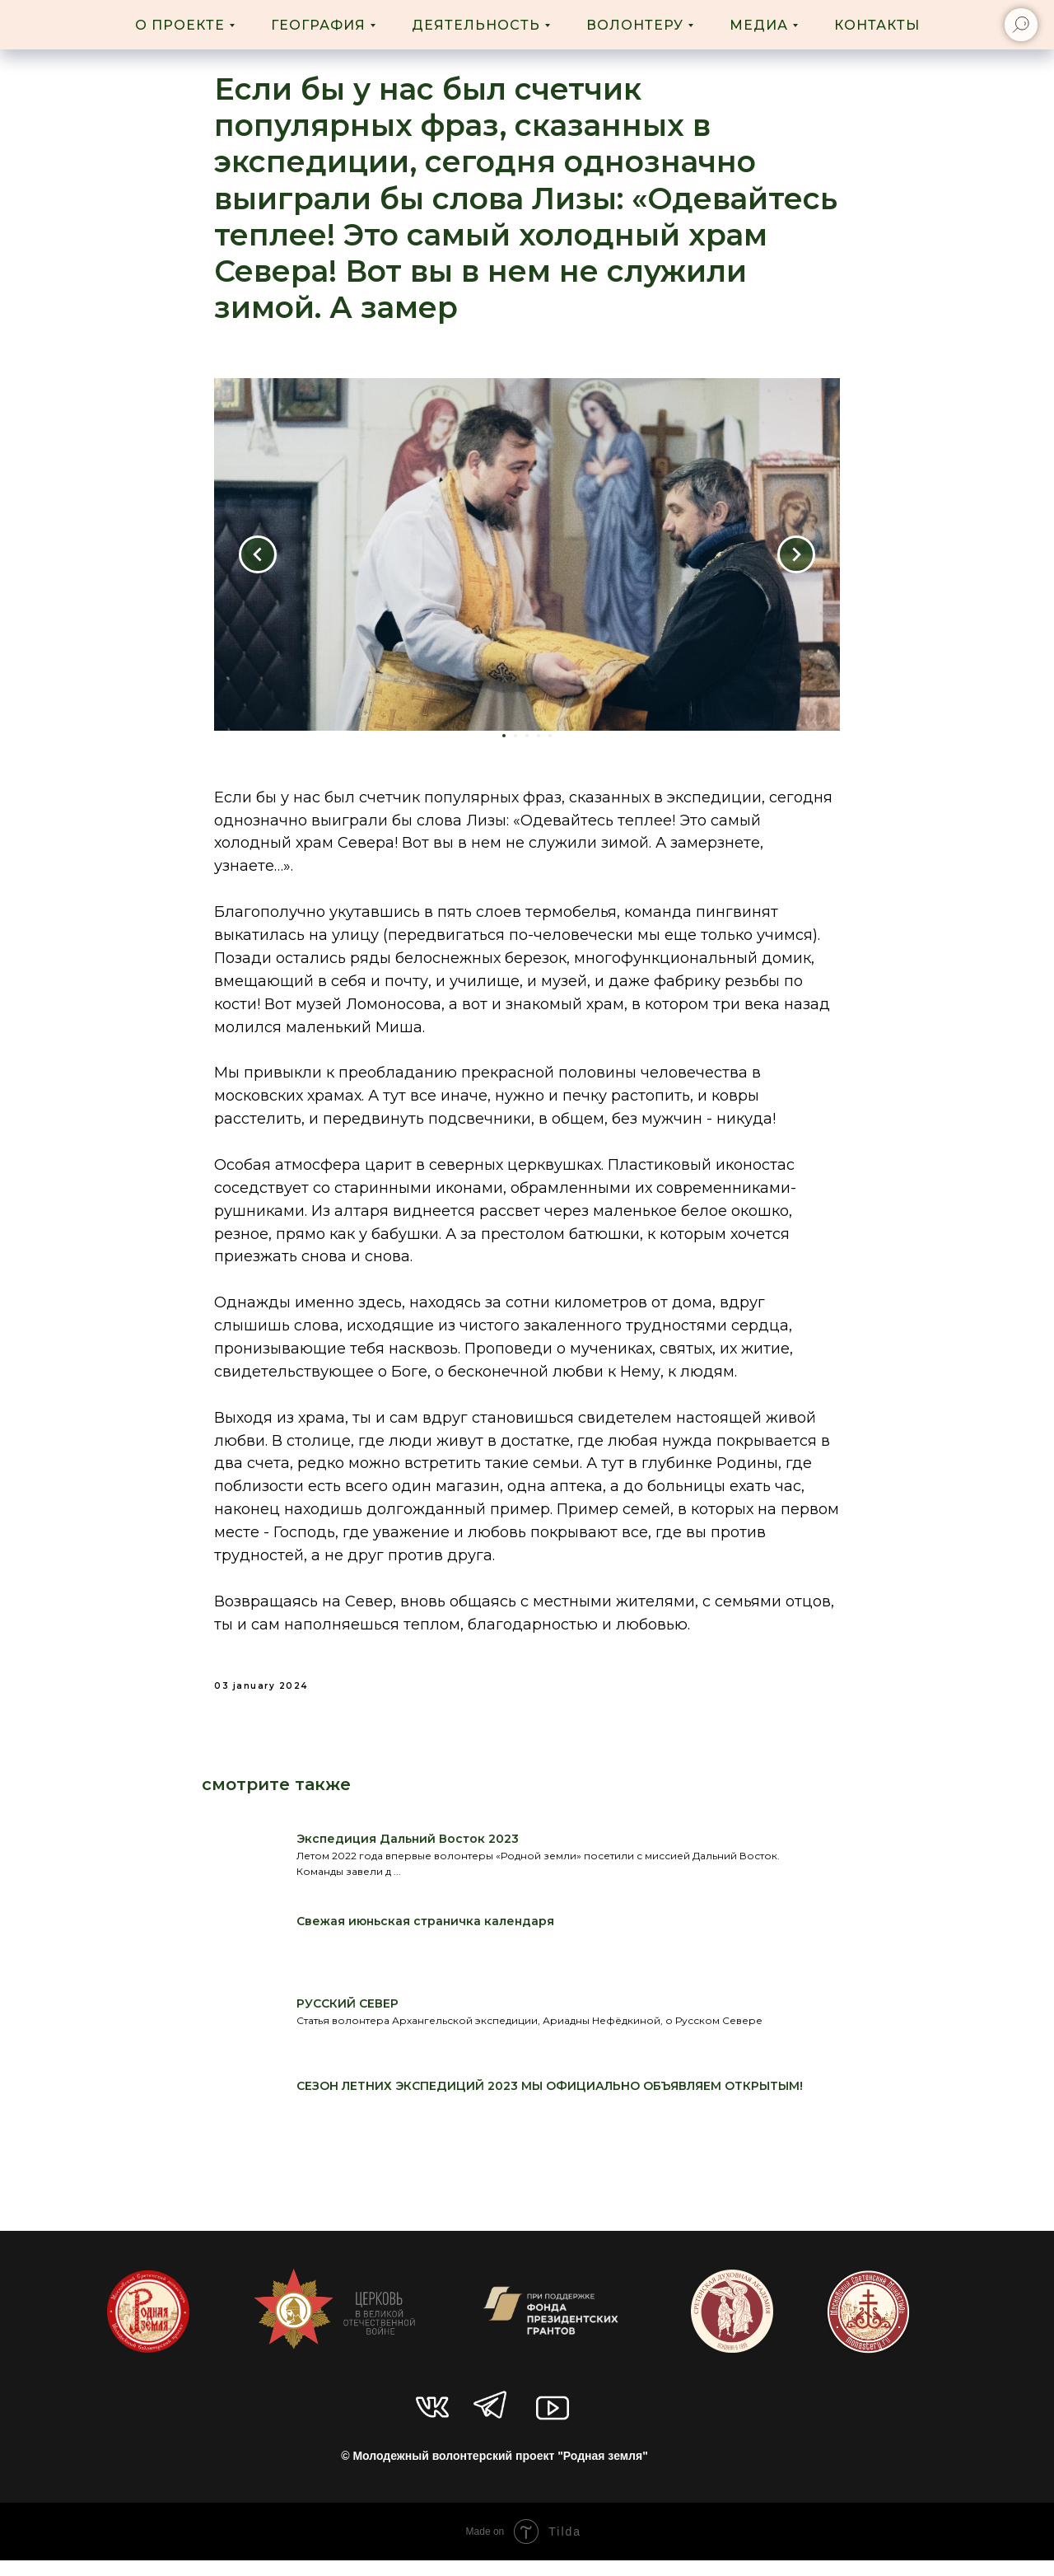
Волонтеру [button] (634, 25)
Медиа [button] (759, 25)
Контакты (877, 25)
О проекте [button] (180, 25)
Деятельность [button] (476, 25)
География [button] (318, 25)
